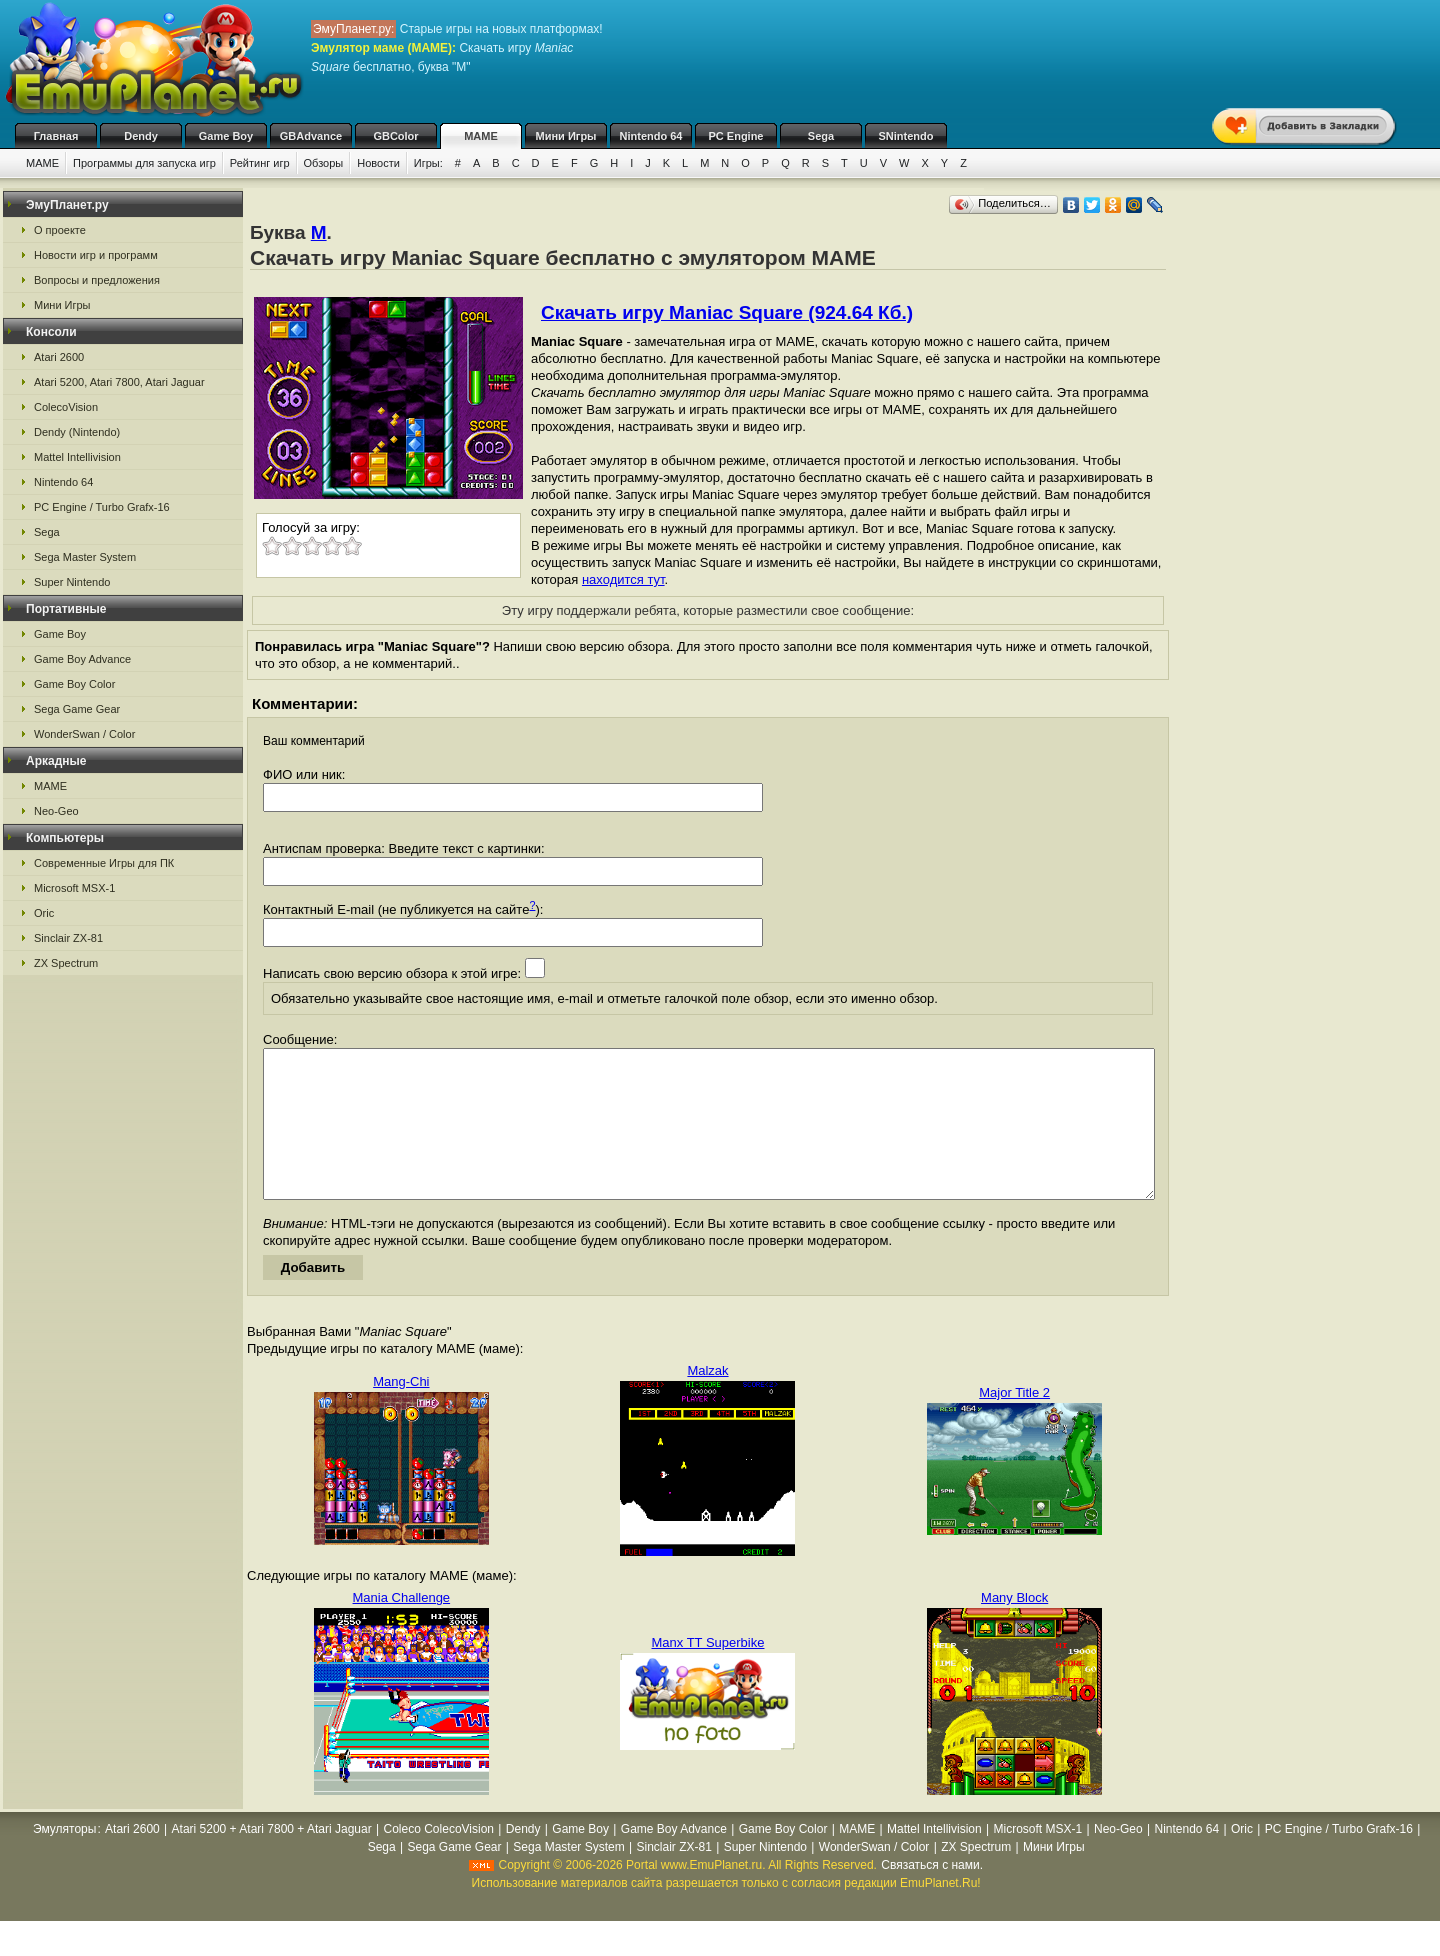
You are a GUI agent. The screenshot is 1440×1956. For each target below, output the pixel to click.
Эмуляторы (64, 1859)
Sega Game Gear (77, 709)
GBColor (395, 136)
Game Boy (226, 136)
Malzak (707, 1400)
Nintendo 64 (651, 136)
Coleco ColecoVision (439, 1859)
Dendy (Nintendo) (77, 432)
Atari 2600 (59, 357)
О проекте (60, 230)
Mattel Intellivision (77, 457)
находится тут (623, 579)
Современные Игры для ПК (104, 863)
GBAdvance (311, 136)
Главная (56, 136)
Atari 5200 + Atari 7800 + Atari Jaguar (272, 1859)
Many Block (1014, 1627)
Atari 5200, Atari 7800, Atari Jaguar (119, 382)
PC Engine (735, 136)
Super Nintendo (72, 582)
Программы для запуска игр (144, 163)
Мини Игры (566, 136)
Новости (378, 163)
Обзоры (324, 163)
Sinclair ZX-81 (68, 938)
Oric (44, 913)
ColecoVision (66, 407)
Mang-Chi (401, 1411)
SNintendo (906, 136)
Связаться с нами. (932, 1895)
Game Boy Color (74, 684)
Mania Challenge (402, 1627)
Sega (821, 136)
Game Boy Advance (82, 659)
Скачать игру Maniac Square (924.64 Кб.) (727, 312)
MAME (481, 136)
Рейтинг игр (260, 163)
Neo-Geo (56, 811)
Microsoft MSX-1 (74, 888)
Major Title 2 (1014, 1422)
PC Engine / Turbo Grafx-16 (102, 507)
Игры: (428, 163)
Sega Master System (85, 557)
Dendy (141, 136)
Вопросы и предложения (97, 280)
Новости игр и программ (96, 255)
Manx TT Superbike (708, 1672)
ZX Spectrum (66, 963)
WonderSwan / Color (84, 734)
